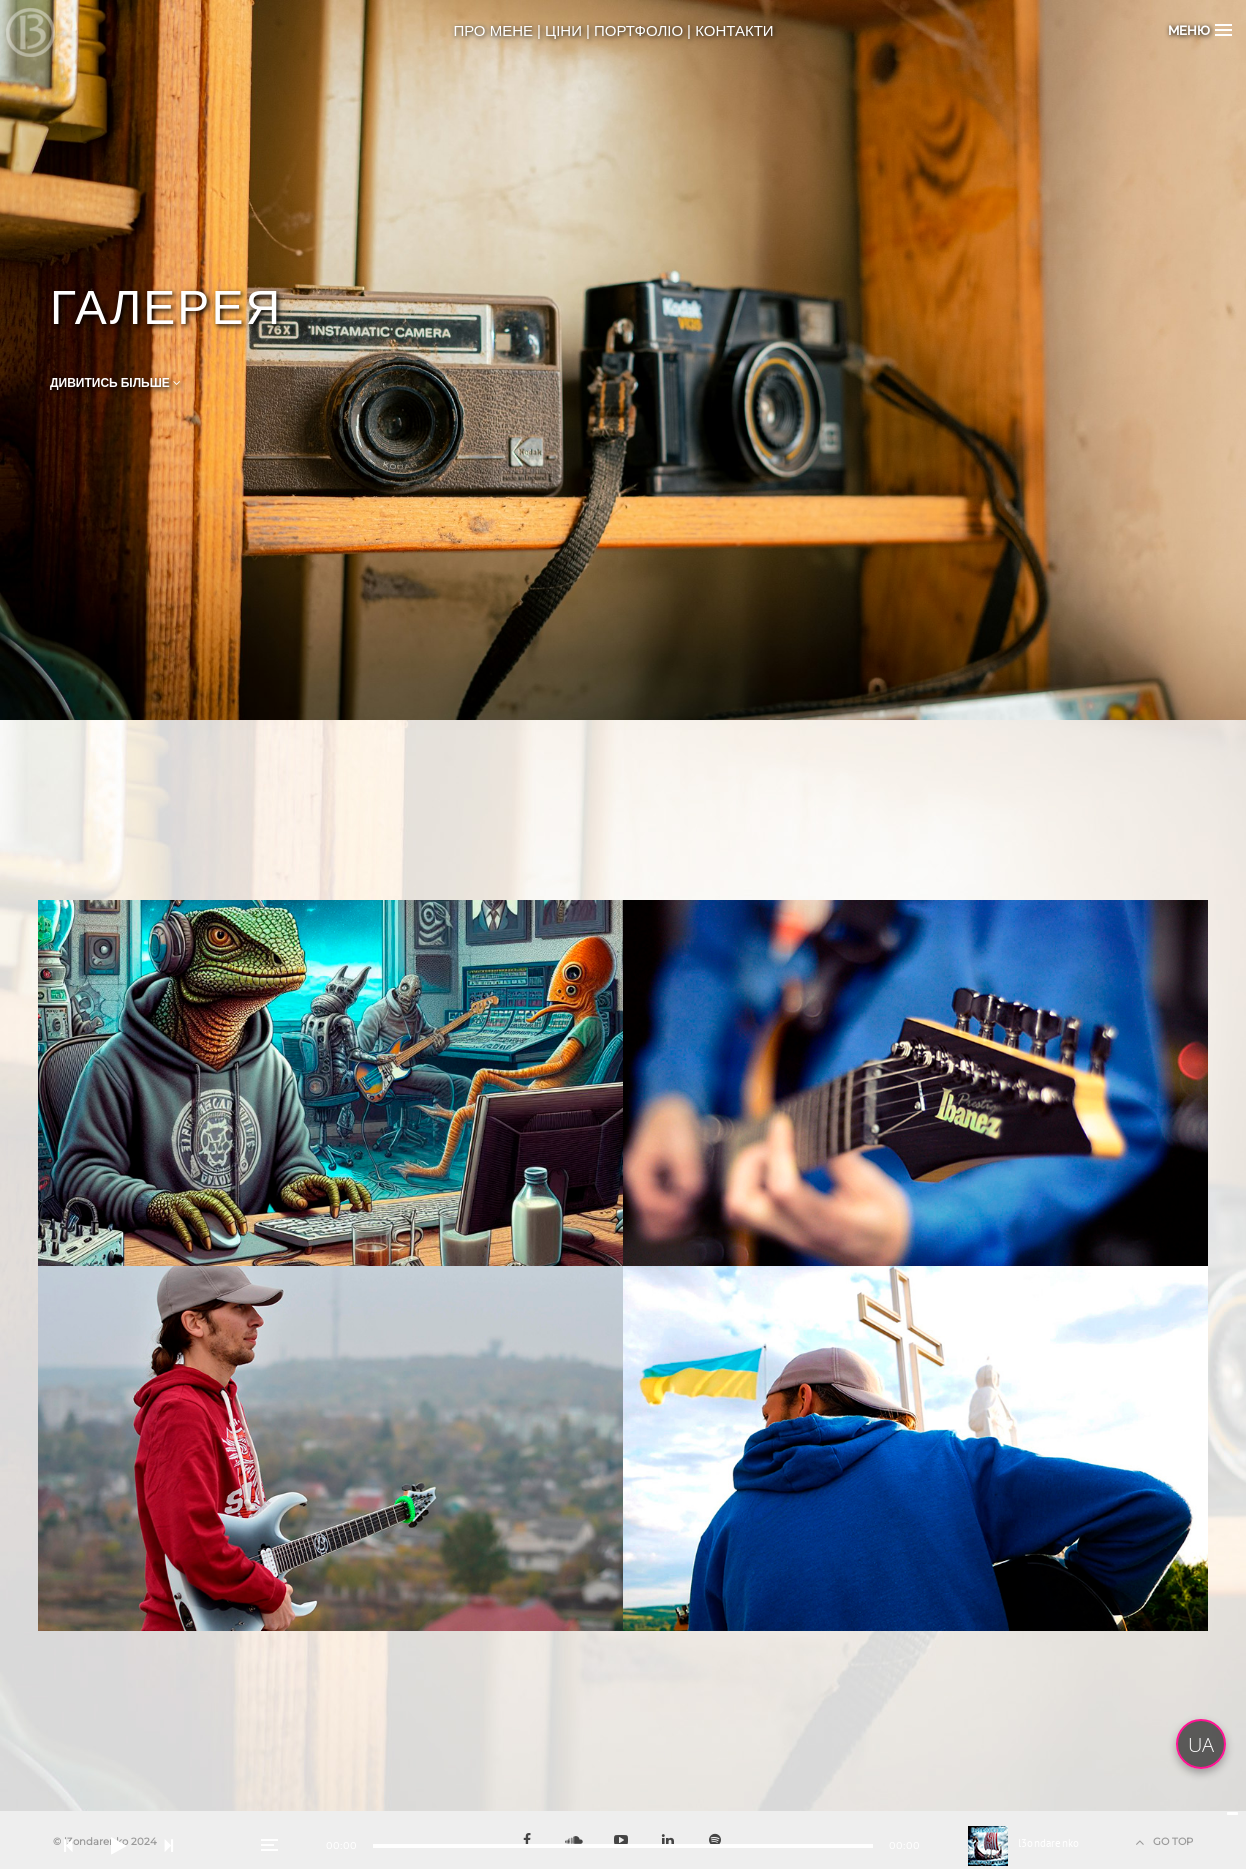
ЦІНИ (563, 30)
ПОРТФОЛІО (638, 30)
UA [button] (1201, 1744)
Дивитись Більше (115, 383)
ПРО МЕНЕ (493, 30)
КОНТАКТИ (734, 30)
